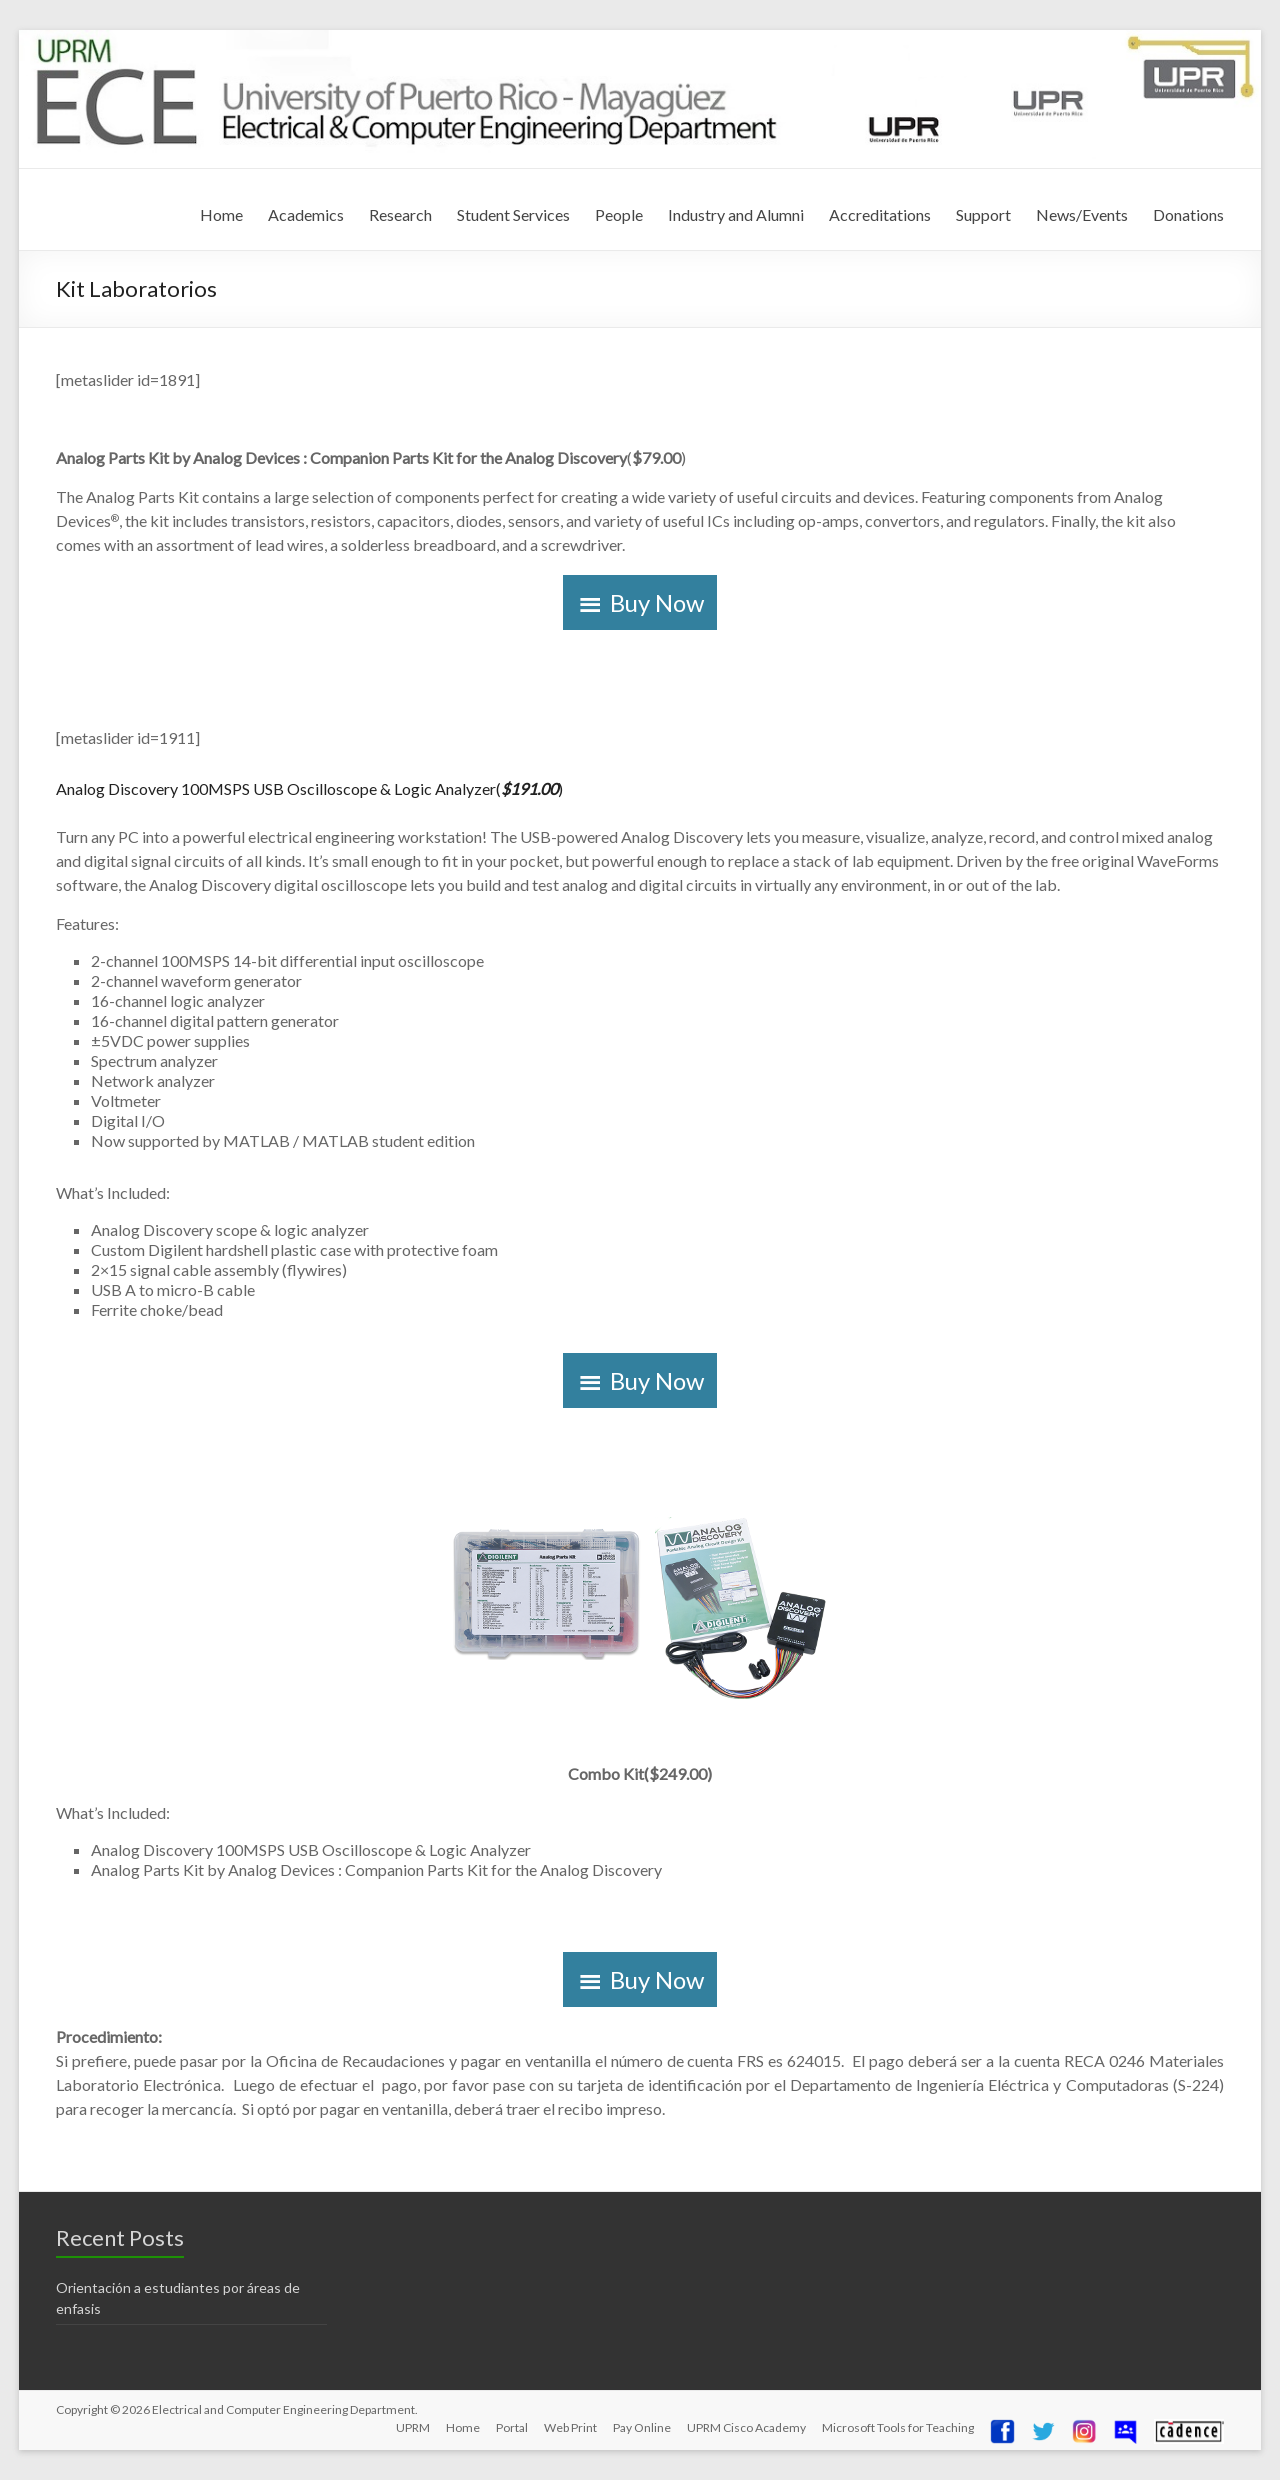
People (619, 214)
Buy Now (657, 602)
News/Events (1082, 214)
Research (400, 214)
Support (983, 214)
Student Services (513, 214)
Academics (306, 214)
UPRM (413, 2427)
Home (221, 214)
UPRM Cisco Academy (746, 2427)
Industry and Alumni (736, 214)
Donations (1188, 214)
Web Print (570, 2427)
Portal (512, 2427)
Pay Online (642, 2427)
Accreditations (880, 214)
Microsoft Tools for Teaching (898, 2427)
